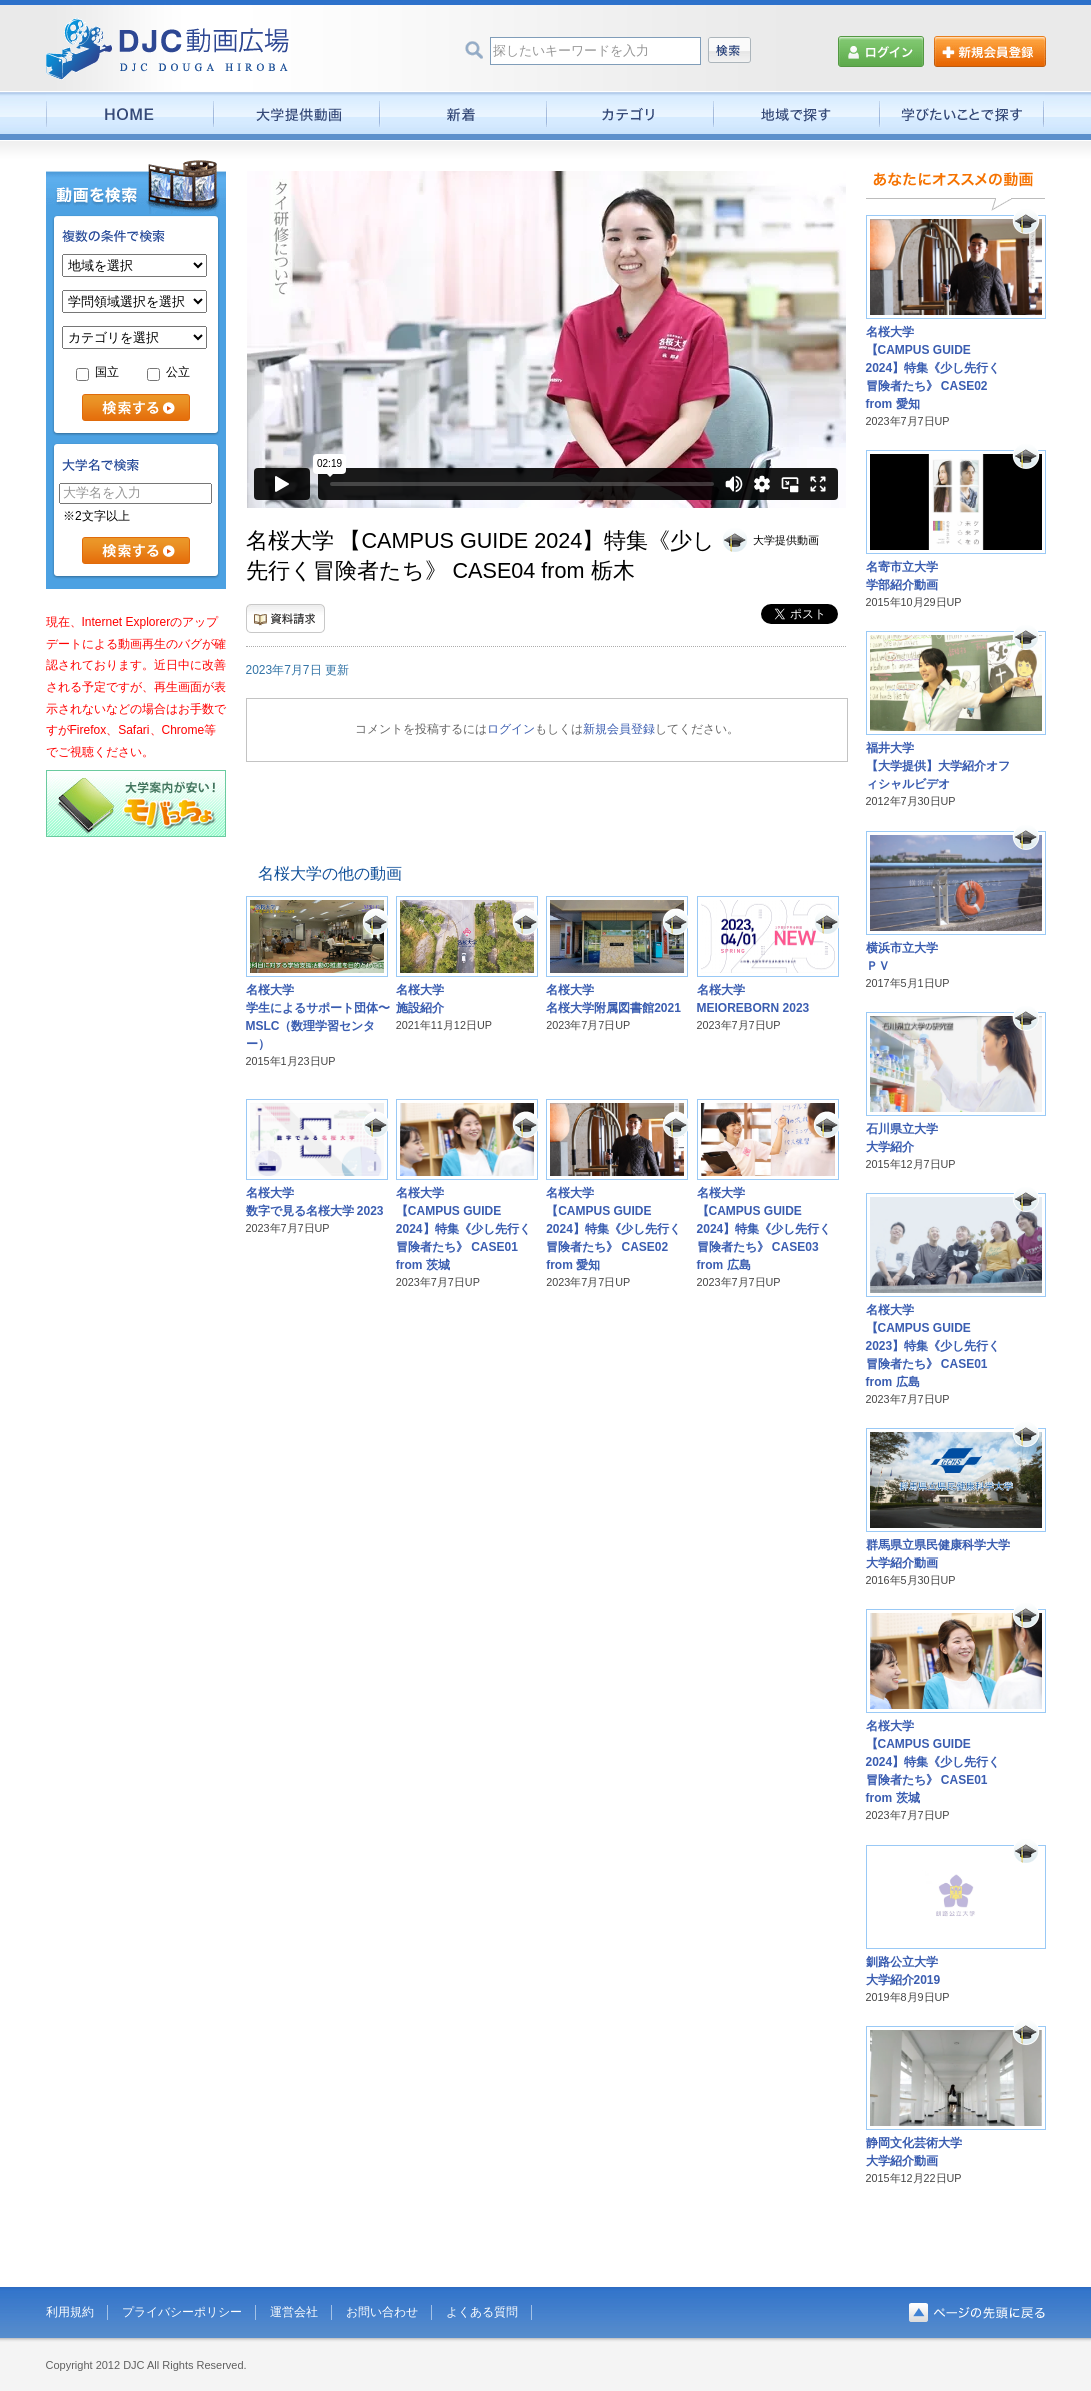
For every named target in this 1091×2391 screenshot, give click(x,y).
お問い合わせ (382, 2312)
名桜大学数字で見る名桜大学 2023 (315, 1202)
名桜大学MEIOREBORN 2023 (753, 999)
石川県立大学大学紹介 (902, 1138)
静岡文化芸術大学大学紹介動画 (914, 2152)
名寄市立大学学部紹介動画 (902, 576)
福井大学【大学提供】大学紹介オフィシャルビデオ (938, 766)
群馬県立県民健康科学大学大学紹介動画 (938, 1554)
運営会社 (294, 2312)
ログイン (511, 729)
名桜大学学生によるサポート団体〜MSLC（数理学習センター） (318, 1017)
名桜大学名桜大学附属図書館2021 (613, 999)
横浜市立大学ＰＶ (902, 957)
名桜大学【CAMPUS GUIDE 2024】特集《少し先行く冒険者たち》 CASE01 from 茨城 (463, 1229)
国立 (97, 372)
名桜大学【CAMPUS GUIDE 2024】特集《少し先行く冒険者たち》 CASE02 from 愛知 (613, 1229)
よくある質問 (482, 2312)
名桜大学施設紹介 (420, 999)
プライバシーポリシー (182, 2312)
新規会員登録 (619, 729)
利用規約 (70, 2312)
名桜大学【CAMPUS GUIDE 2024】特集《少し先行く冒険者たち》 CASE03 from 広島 (764, 1229)
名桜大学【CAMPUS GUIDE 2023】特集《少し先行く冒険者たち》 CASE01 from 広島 (933, 1346)
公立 (168, 372)
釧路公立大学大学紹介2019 (903, 1971)
